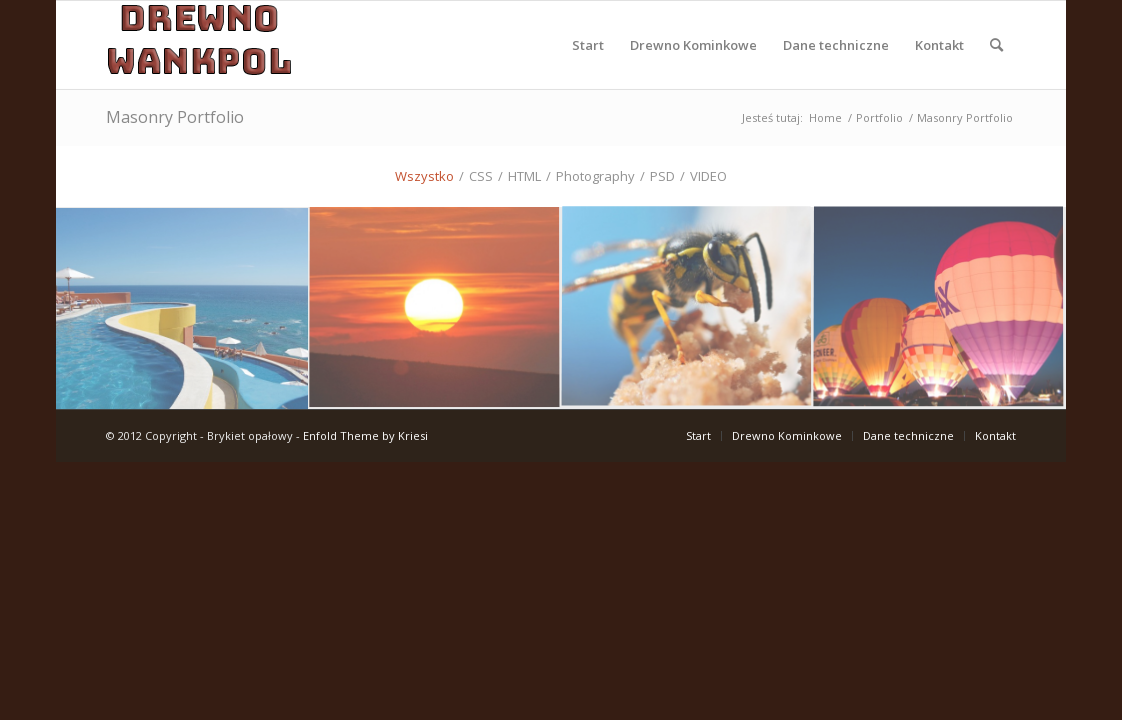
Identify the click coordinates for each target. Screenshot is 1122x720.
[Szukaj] (996, 45)
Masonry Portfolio (175, 117)
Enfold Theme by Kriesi (365, 435)
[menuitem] (588, 45)
